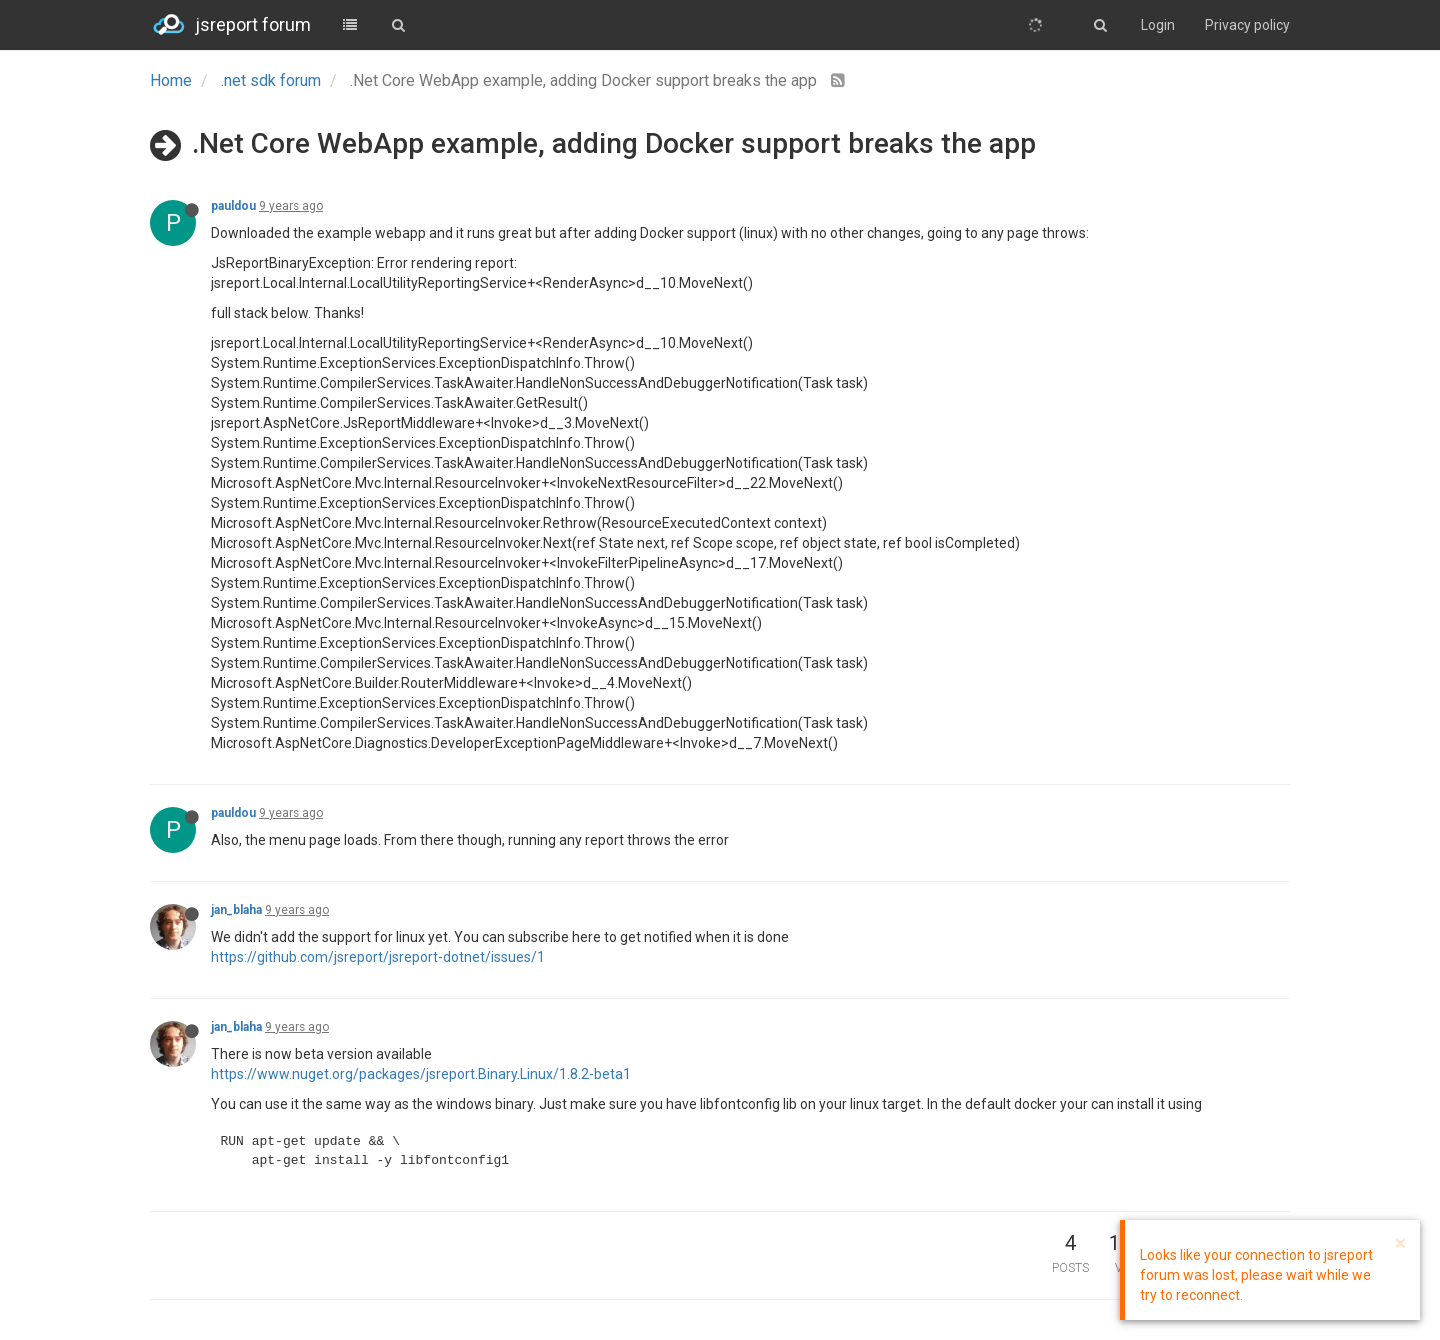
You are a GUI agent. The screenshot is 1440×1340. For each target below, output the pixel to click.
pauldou (233, 206)
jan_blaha (236, 910)
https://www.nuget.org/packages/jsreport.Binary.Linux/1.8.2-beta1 (421, 1074)
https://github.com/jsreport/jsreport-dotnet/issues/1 (378, 957)
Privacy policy (1247, 25)
